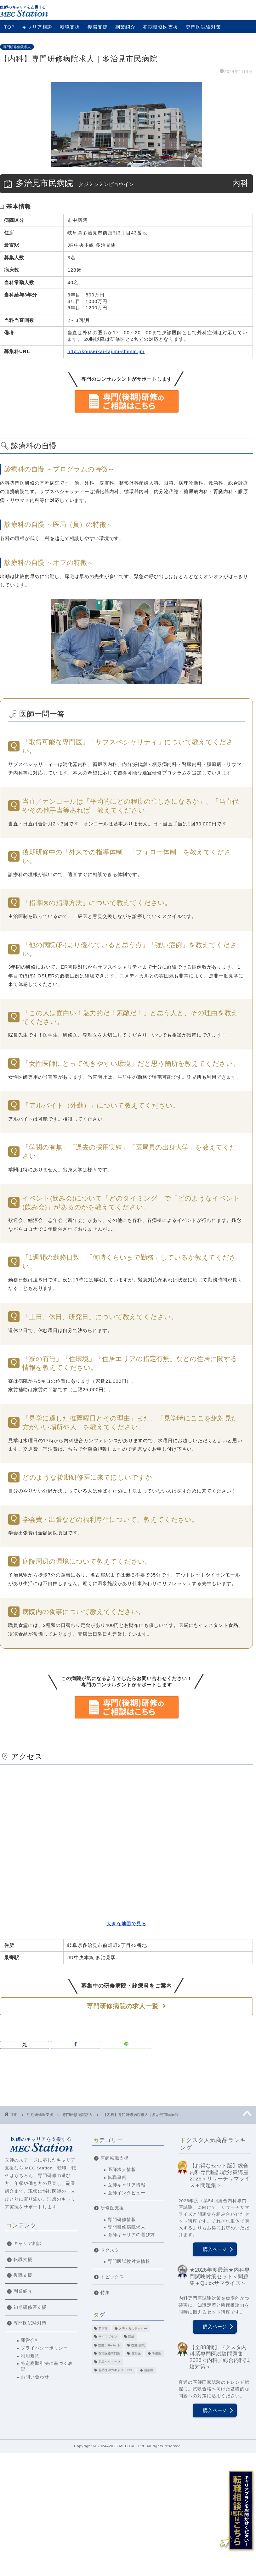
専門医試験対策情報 (129, 2261)
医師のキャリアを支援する (41, 2144)
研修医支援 (112, 2208)
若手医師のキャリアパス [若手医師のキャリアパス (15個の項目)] (115, 2370)
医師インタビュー (126, 2193)
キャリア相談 (37, 27)
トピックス (112, 2277)
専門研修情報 (122, 2219)
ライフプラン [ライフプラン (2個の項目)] (107, 2337)
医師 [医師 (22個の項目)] (131, 2337)
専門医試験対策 (203, 27)
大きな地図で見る (126, 1923)
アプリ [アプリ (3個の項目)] (103, 2328)
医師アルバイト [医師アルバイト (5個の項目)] (109, 2345)
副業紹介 (125, 27)
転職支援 (70, 27)
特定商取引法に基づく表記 (47, 2366)
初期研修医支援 (160, 27)
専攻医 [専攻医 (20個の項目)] (136, 2353)
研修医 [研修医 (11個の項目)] (156, 2353)
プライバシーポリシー (44, 2348)
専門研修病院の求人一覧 (122, 2006)
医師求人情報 (122, 2169)
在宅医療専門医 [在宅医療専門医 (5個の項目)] (109, 2353)
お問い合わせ (35, 2377)
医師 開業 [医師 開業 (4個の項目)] (138, 2345)
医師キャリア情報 (126, 2185)
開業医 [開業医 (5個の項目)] (148, 2370)
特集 (105, 2292)
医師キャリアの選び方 (131, 2234)
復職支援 (98, 27)
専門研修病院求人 (17, 47)
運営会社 (30, 2340)
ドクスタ (109, 2250)
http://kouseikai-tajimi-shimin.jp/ (106, 351)
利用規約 (30, 2356)
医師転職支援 (114, 2158)
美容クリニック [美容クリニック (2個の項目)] (109, 2362)
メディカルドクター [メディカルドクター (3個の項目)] (133, 2328)
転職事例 (117, 2177)
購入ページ (215, 2248)
